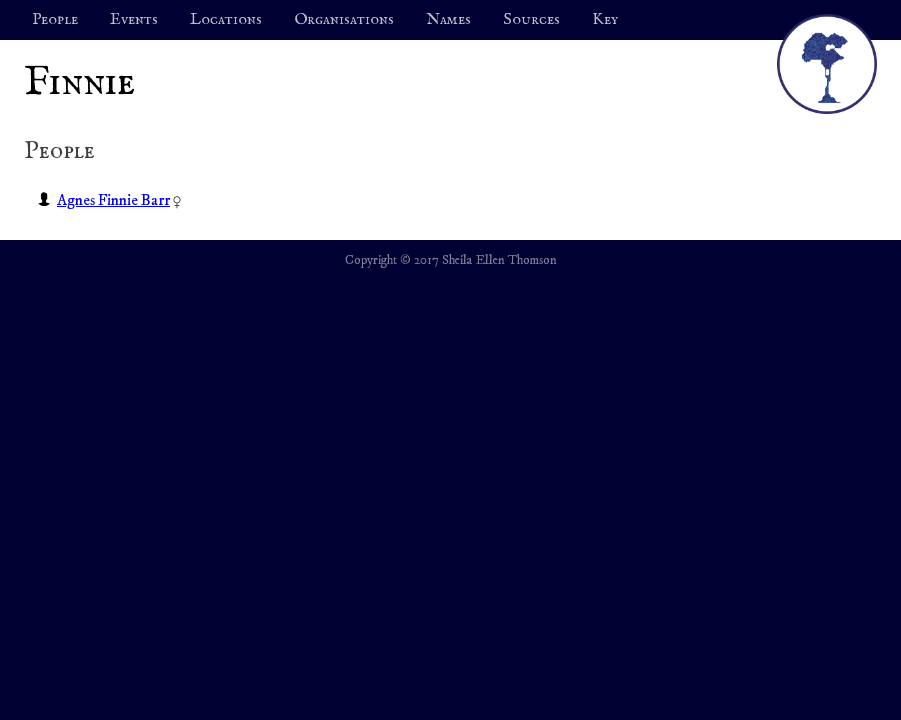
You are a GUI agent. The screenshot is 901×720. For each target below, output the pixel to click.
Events (134, 20)
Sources (531, 20)
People (55, 20)
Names (448, 20)
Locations (226, 20)
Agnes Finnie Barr (113, 200)
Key (605, 20)
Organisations (344, 20)
